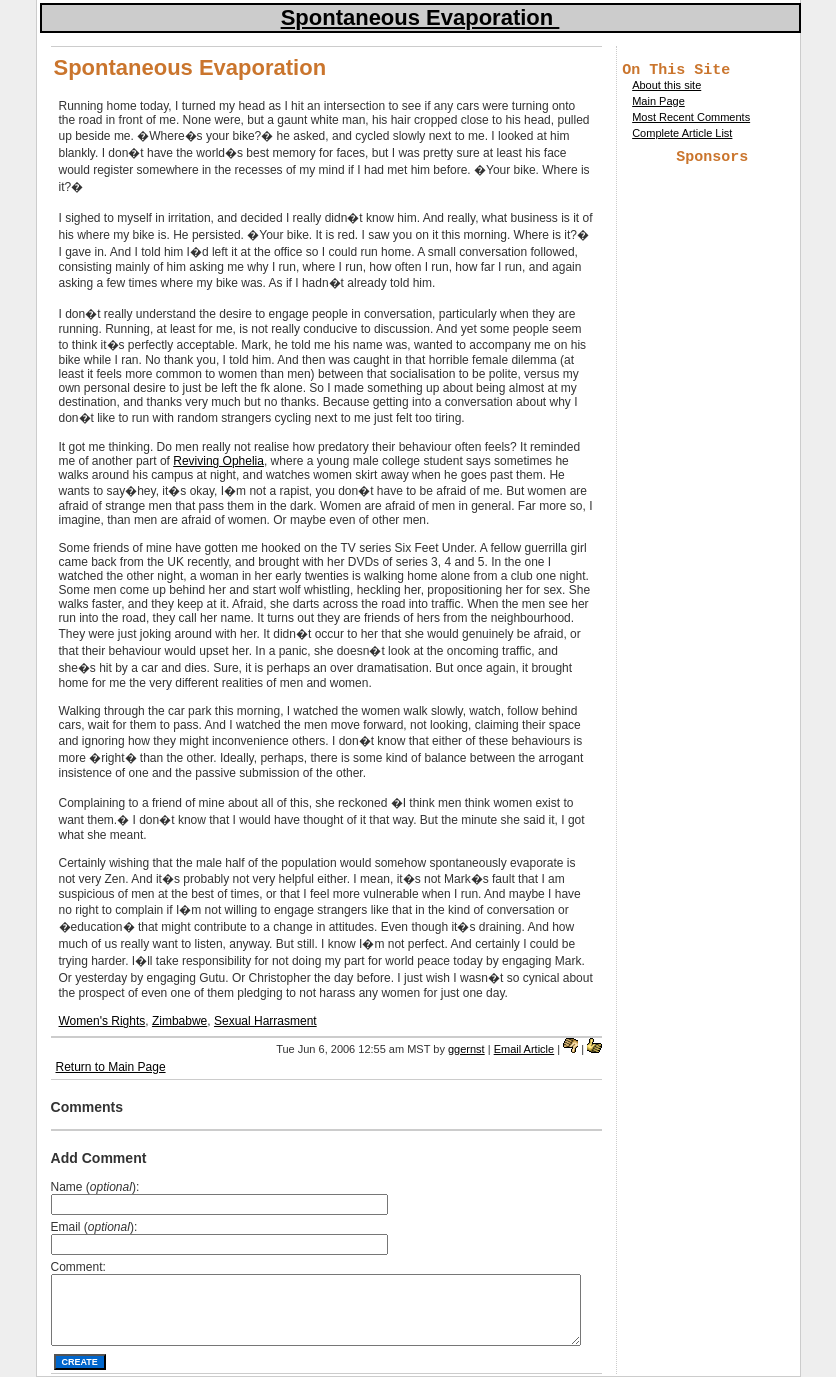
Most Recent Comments (691, 120)
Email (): (94, 1227)
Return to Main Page (111, 1067)
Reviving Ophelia (218, 461)
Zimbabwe (179, 1021)
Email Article (524, 1049)
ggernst (466, 1049)
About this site (666, 88)
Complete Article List (682, 136)
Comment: (78, 1267)
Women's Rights (102, 1021)
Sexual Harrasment (265, 1021)
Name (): (95, 1187)
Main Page (658, 104)
